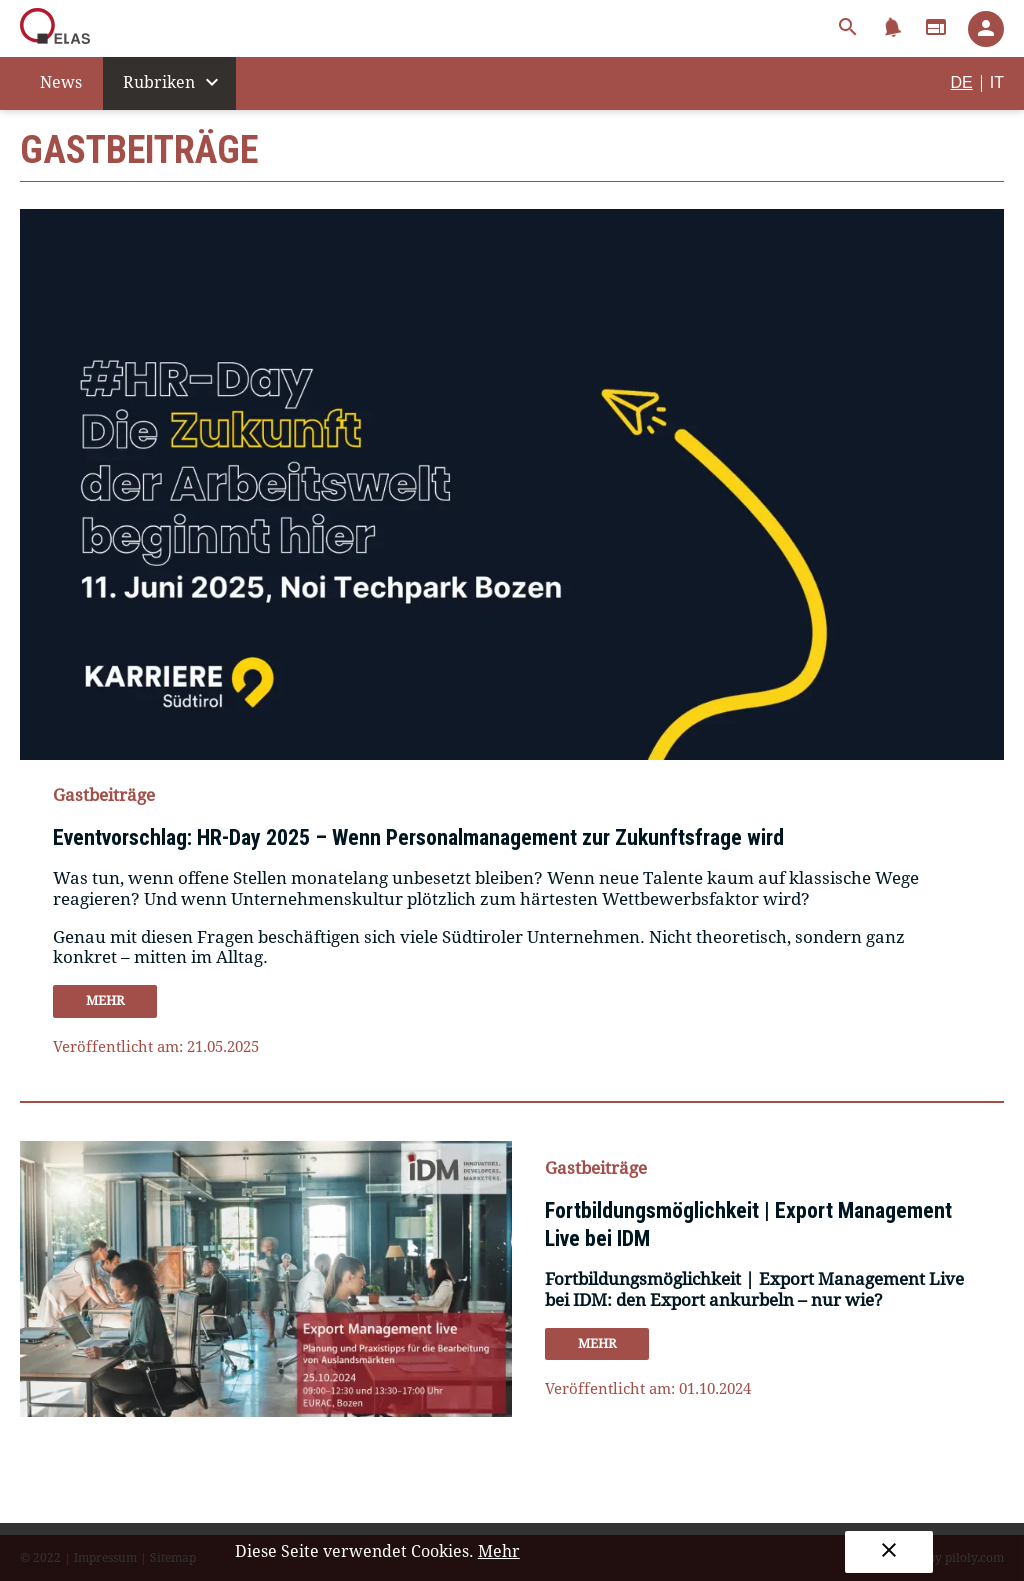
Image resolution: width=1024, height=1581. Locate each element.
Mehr (499, 1551)
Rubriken (173, 82)
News (61, 82)
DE (962, 82)
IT (997, 82)
